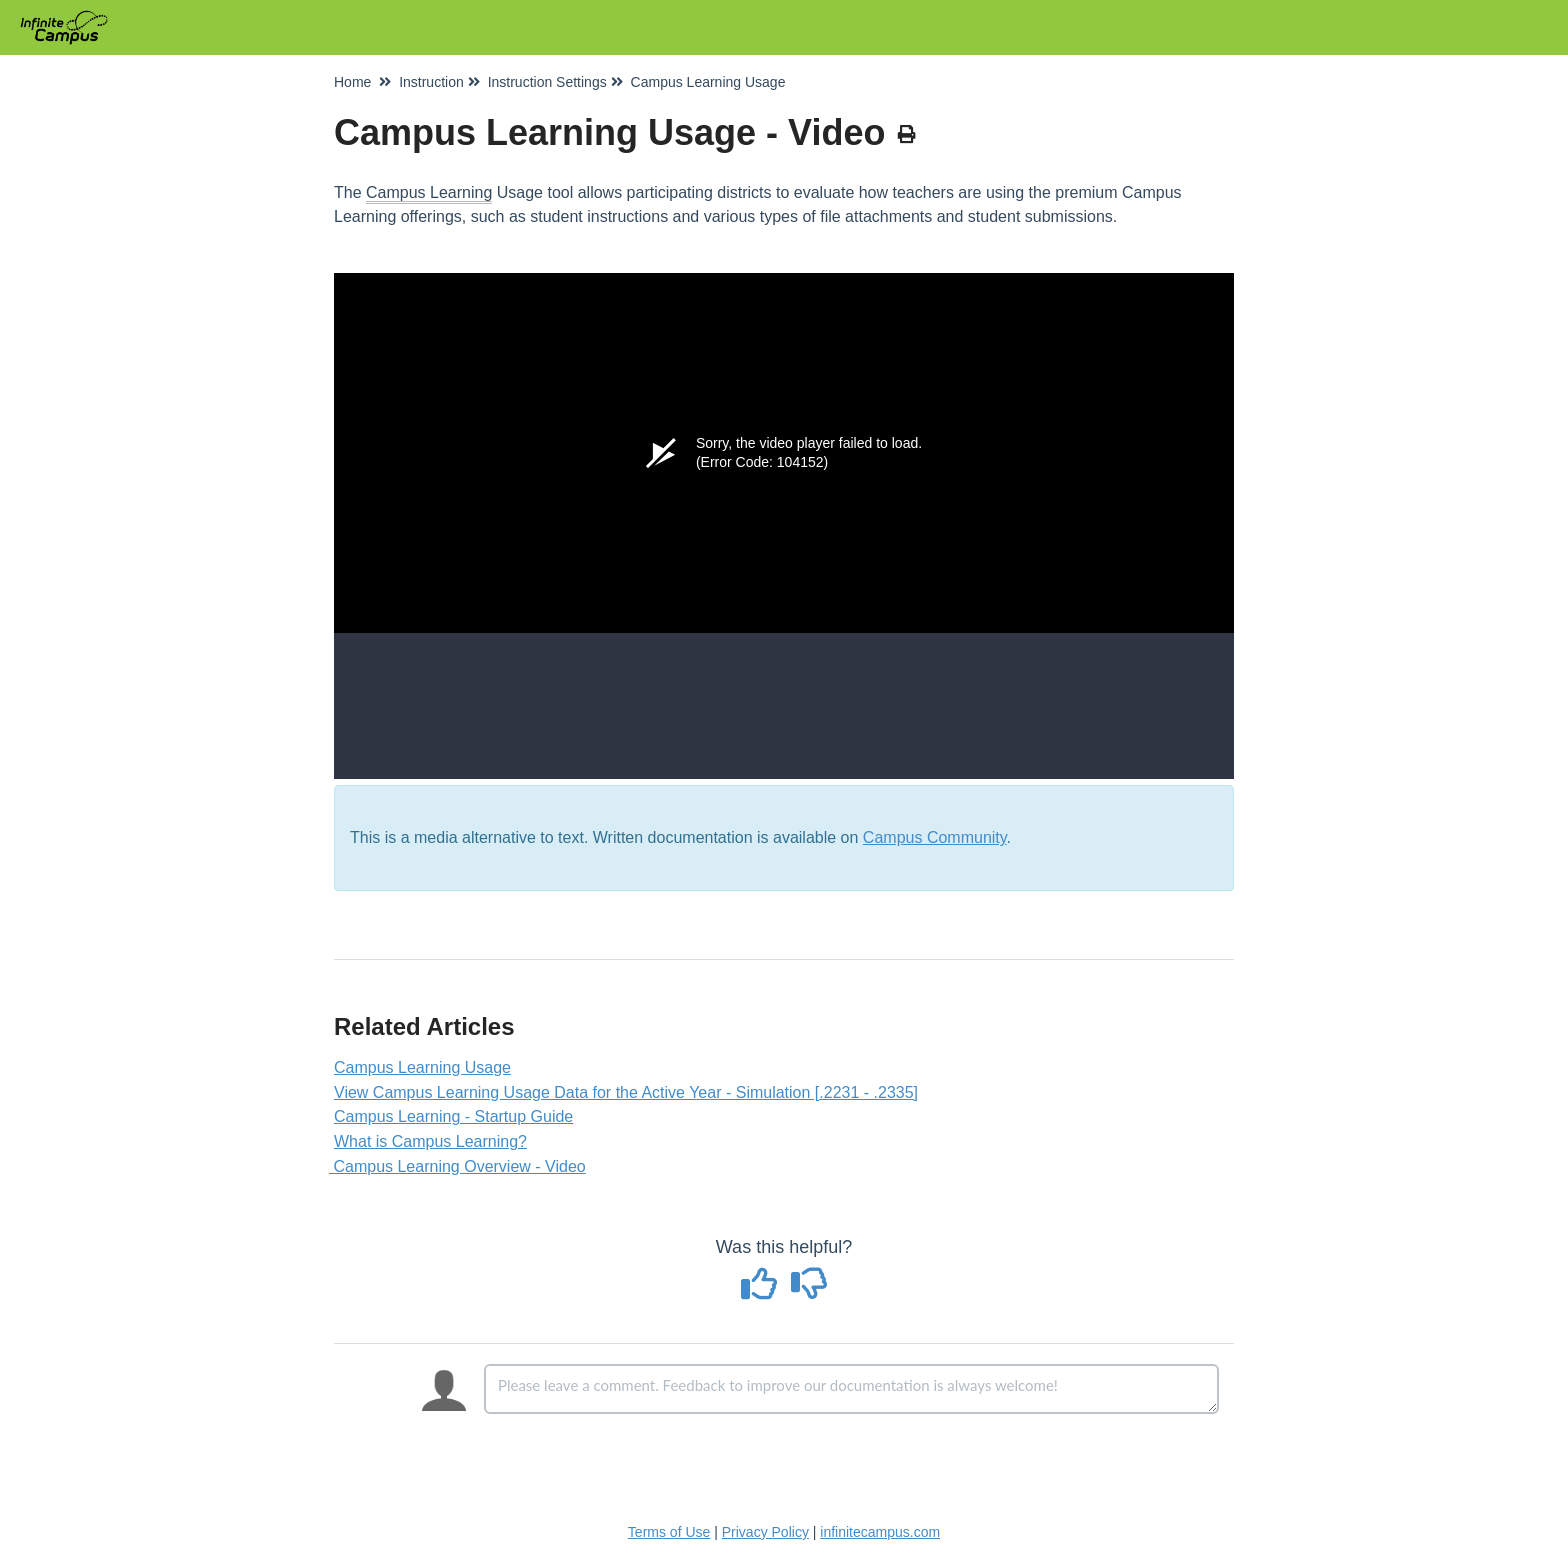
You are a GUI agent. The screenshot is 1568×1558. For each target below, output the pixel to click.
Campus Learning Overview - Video (460, 1166)
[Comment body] (851, 1389)
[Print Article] (906, 135)
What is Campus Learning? (430, 1141)
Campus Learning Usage (422, 1067)
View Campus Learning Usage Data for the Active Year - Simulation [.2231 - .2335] (626, 1092)
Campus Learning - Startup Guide (453, 1116)
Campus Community (935, 837)
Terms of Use (669, 1532)
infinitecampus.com (880, 1532)
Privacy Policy (765, 1532)
